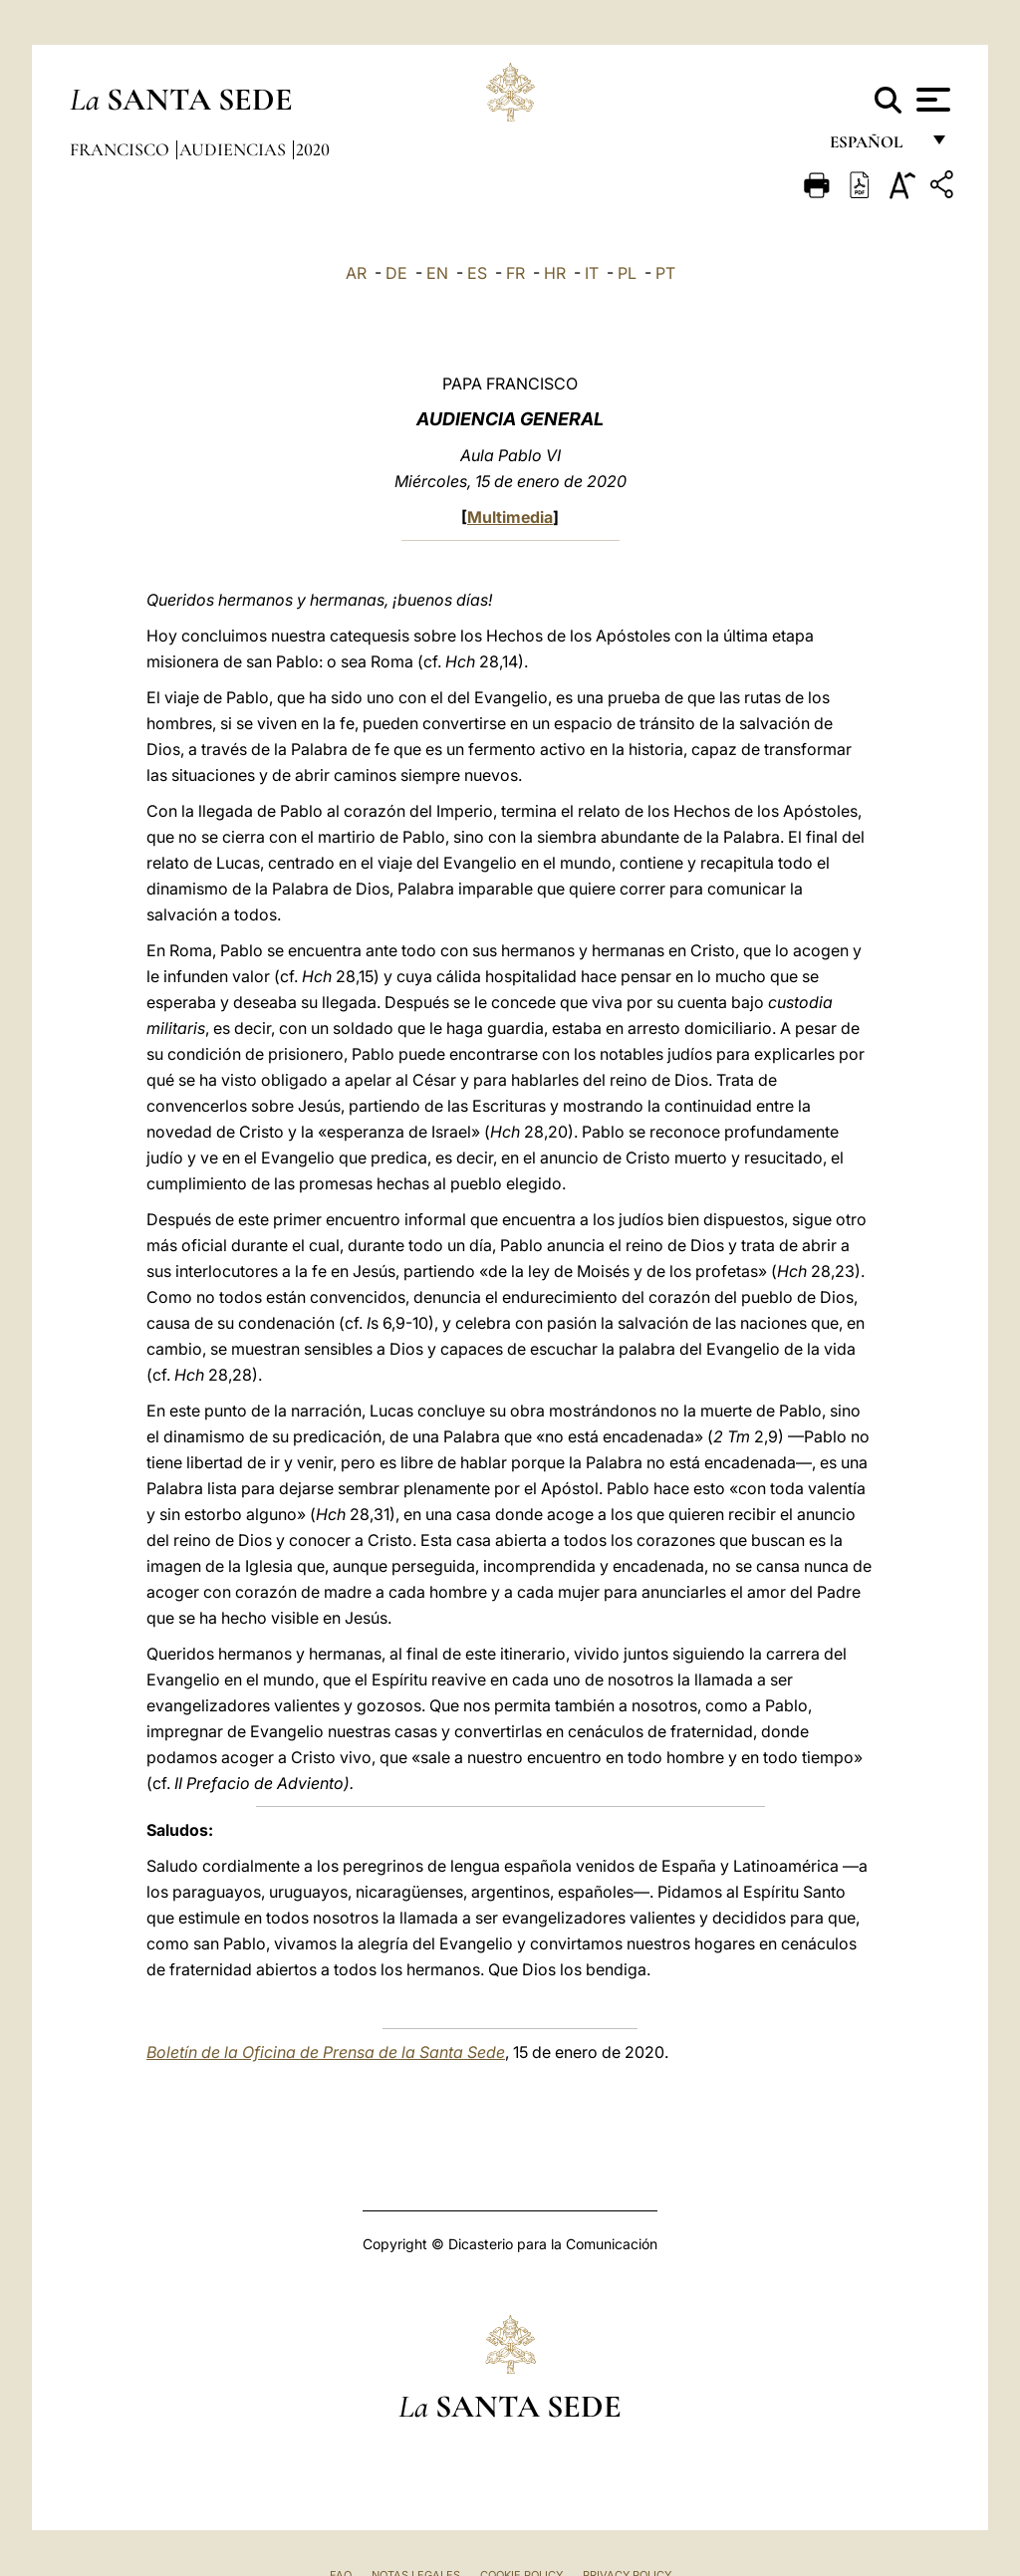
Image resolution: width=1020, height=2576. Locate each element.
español (874, 146)
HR (555, 273)
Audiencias (234, 149)
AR (356, 273)
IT (592, 273)
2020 (313, 149)
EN (437, 273)
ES (477, 273)
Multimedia (510, 517)
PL (627, 273)
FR (515, 273)
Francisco (121, 149)
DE (396, 273)
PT (665, 273)
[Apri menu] (930, 100)
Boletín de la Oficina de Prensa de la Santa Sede (325, 2052)
